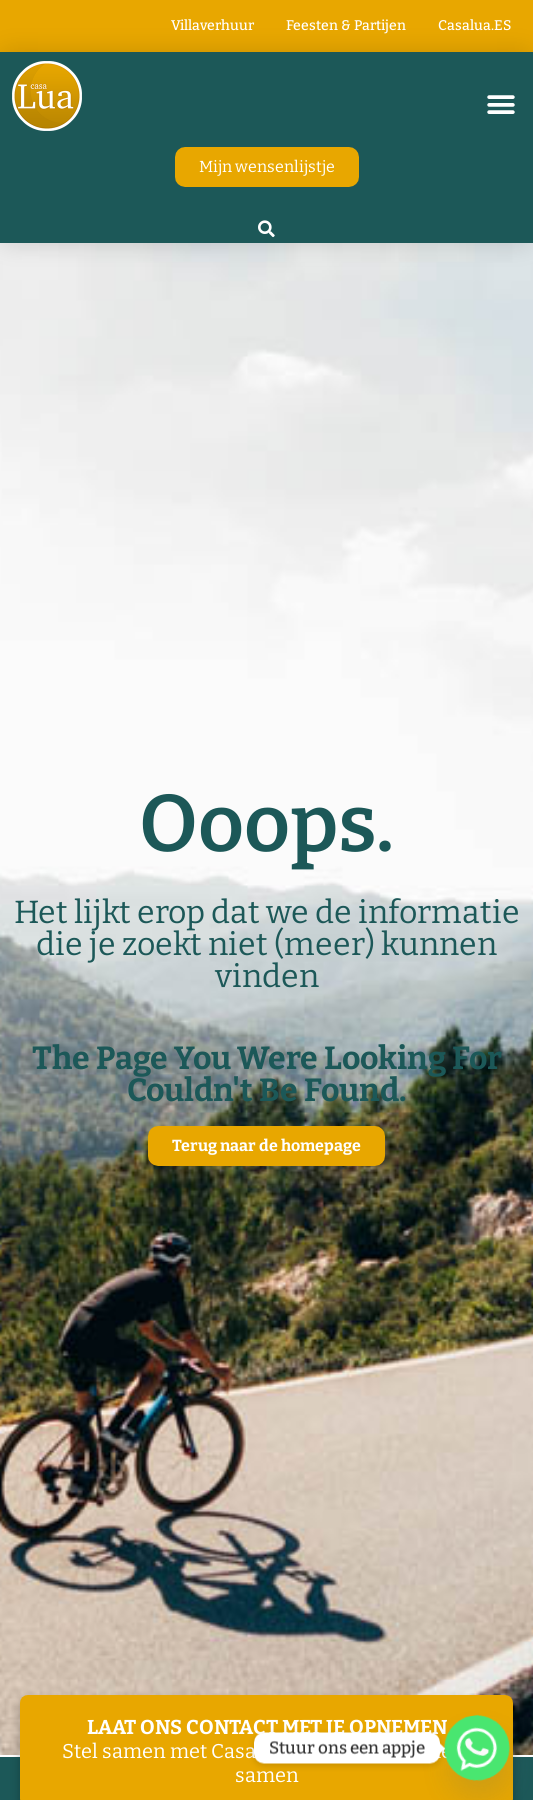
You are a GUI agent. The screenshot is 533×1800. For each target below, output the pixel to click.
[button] (500, 104)
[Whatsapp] (477, 1748)
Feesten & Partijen (346, 25)
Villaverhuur (212, 25)
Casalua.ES (474, 25)
